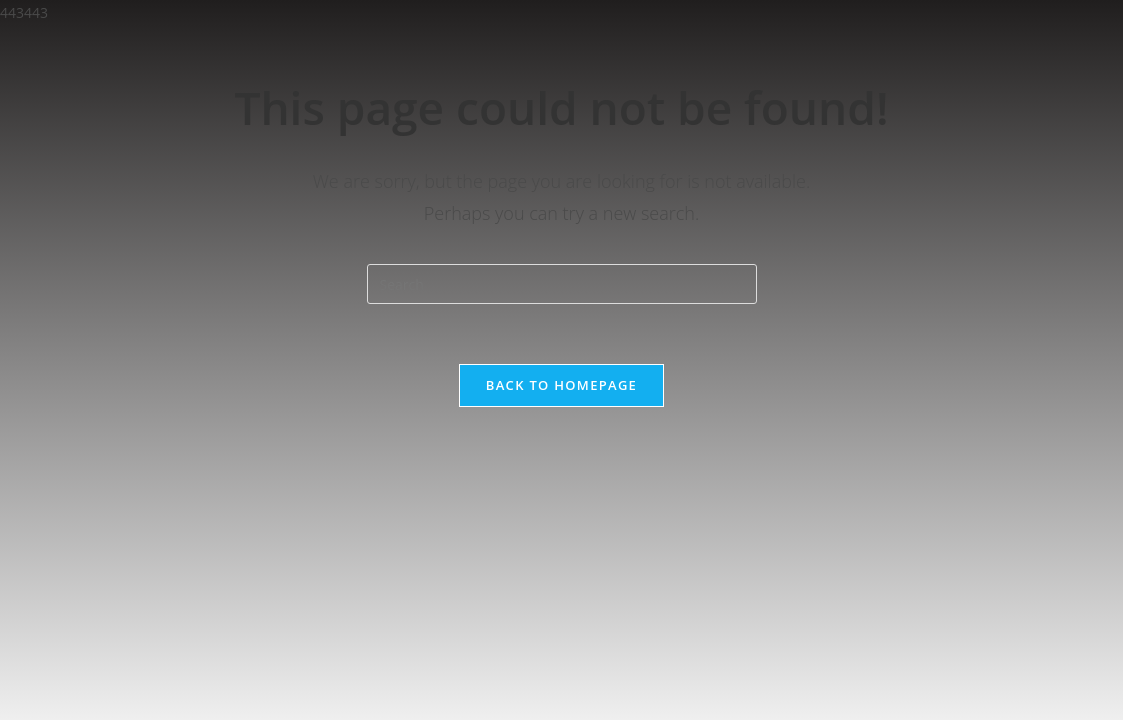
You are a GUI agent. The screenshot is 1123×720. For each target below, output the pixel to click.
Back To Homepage (561, 385)
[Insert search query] (562, 284)
